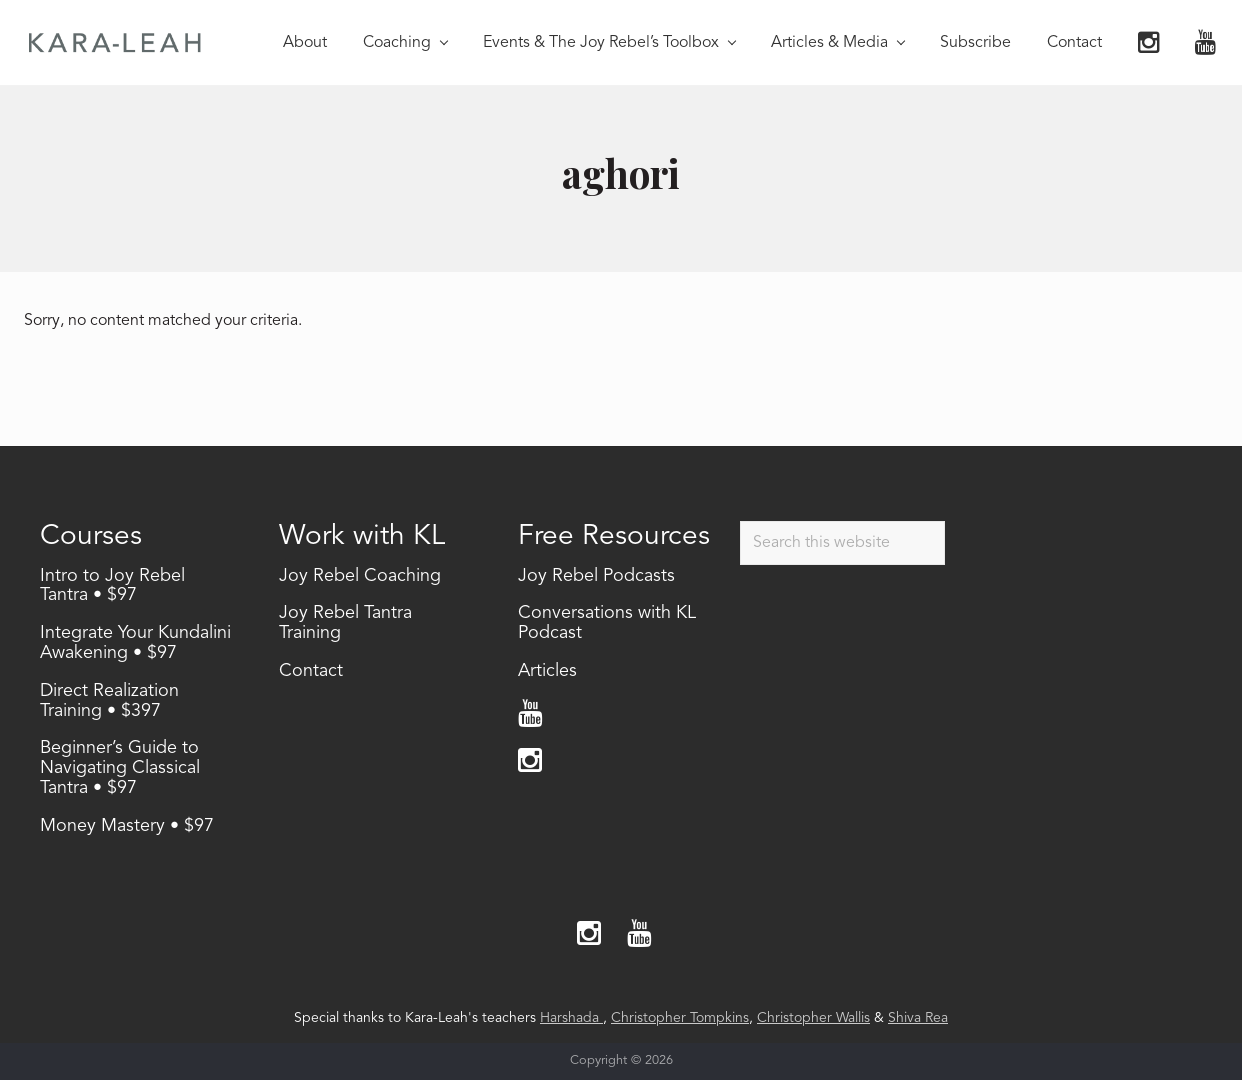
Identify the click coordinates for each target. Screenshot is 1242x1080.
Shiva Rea (918, 1018)
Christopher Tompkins (680, 1018)
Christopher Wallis (813, 1018)
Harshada (571, 1018)
